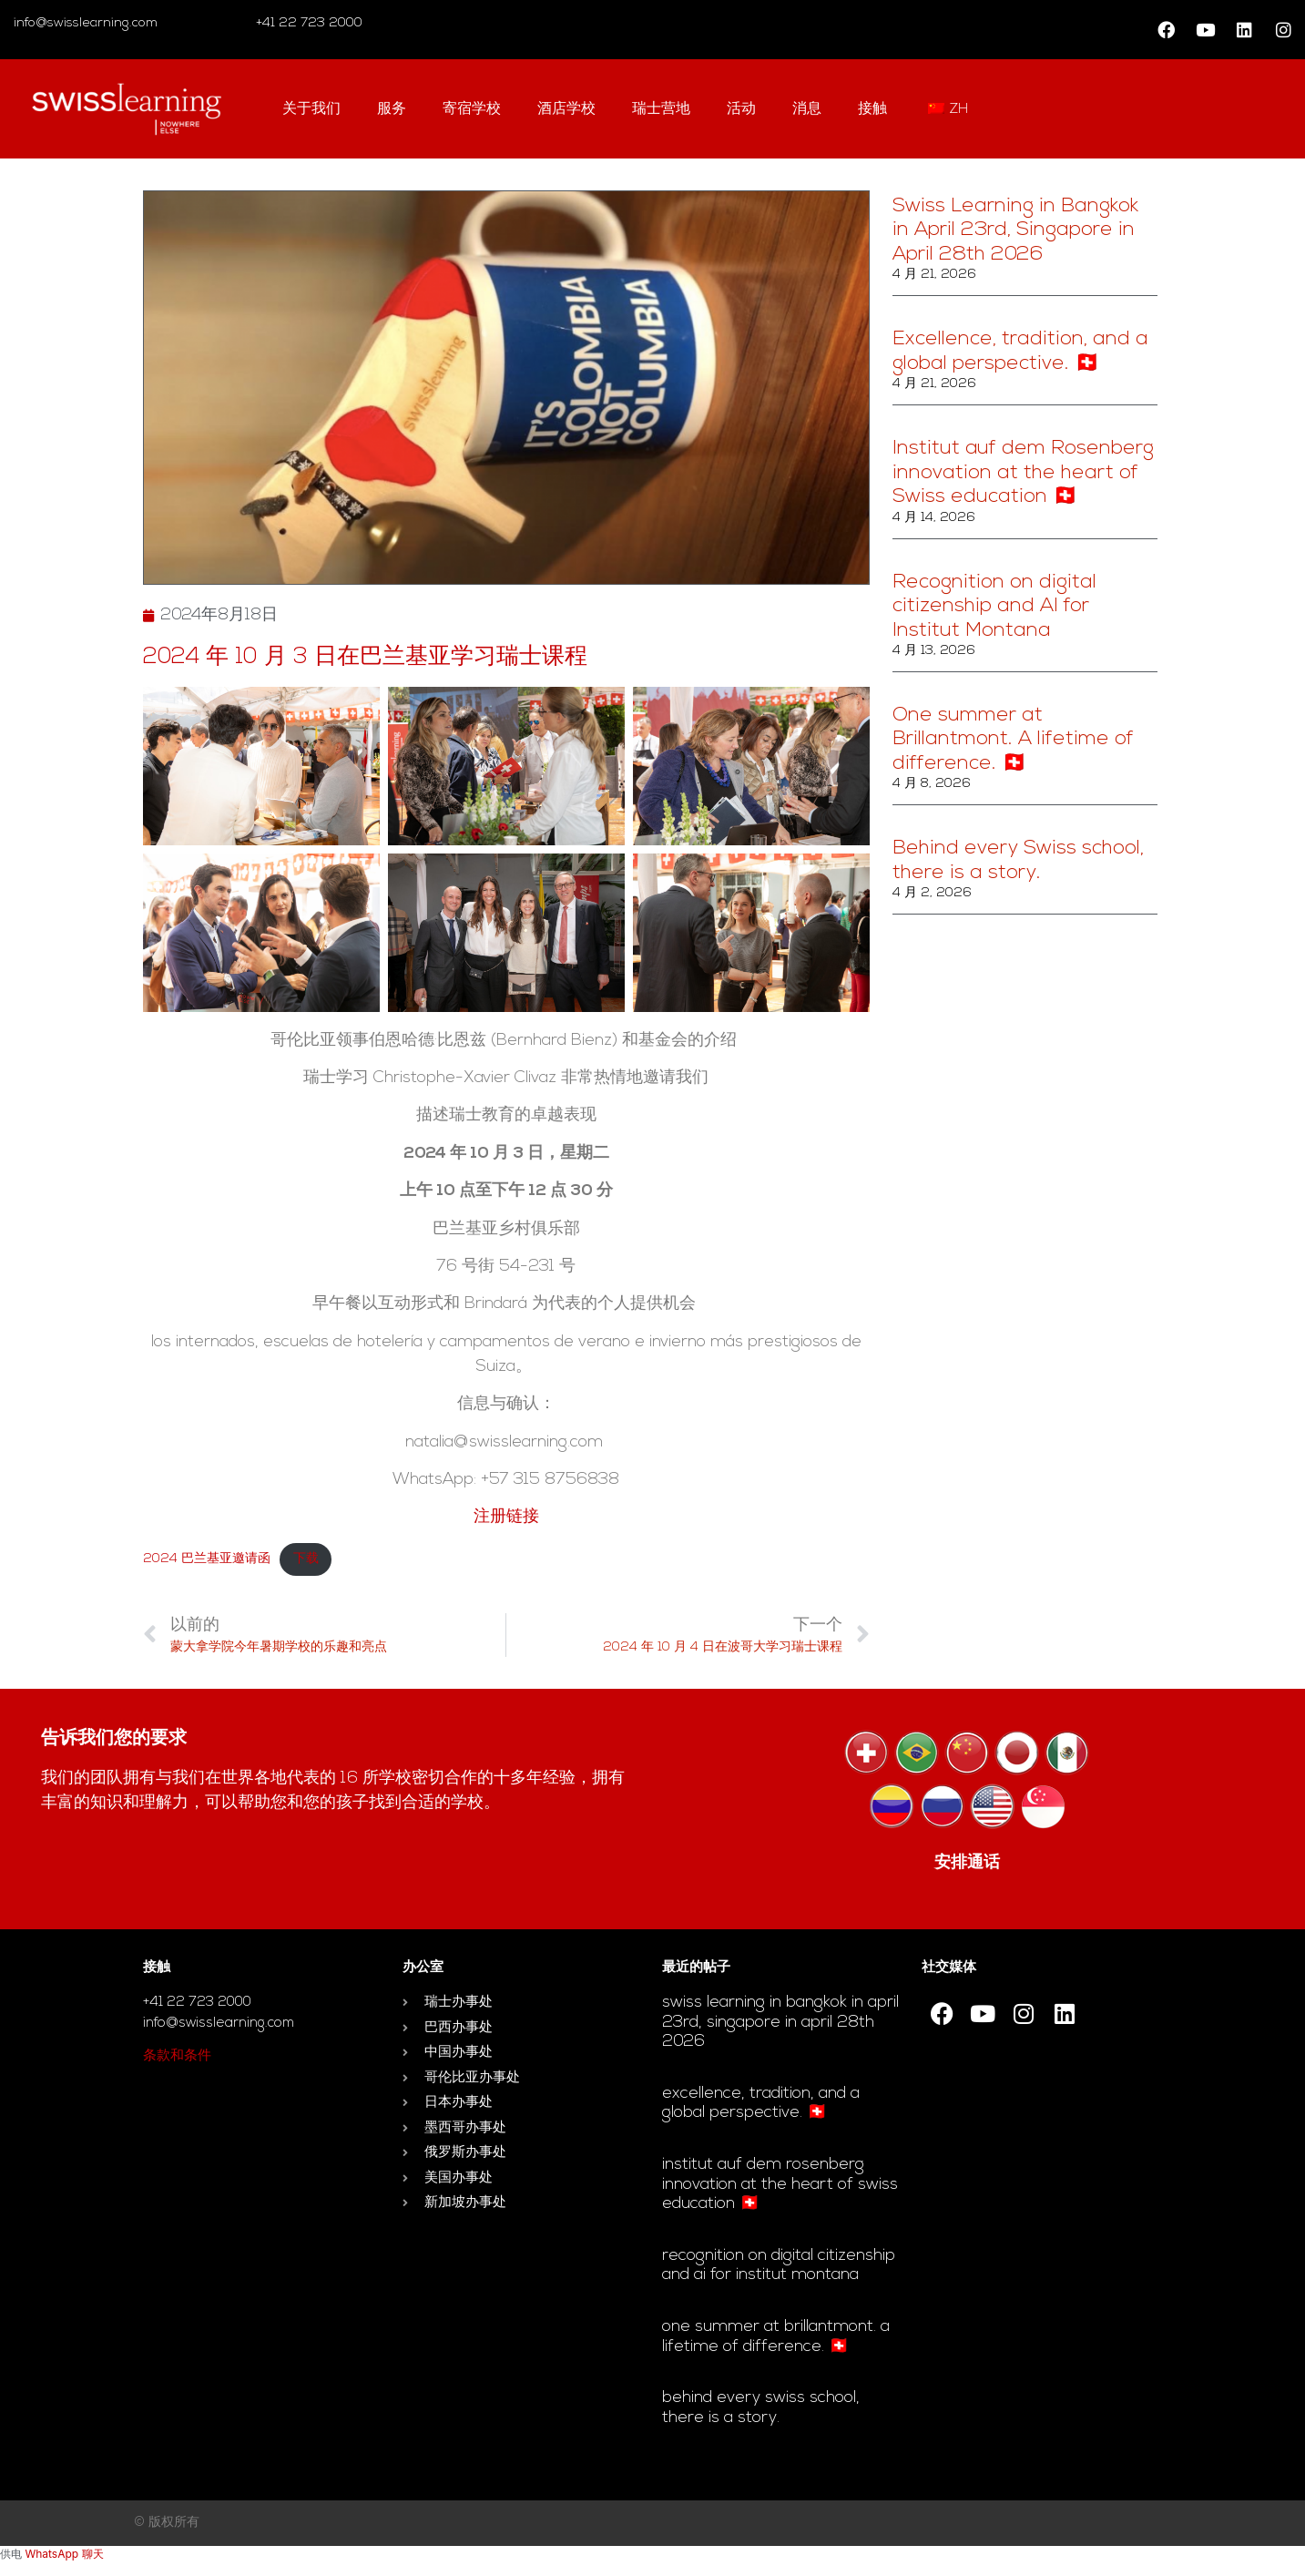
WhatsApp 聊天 (64, 2554)
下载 (306, 1559)
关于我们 (311, 109)
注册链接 (506, 1517)
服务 (391, 109)
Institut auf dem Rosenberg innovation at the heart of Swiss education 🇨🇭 (1023, 472)
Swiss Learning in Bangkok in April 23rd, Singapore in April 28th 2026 (1015, 230)
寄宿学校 (472, 109)
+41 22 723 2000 (307, 23)
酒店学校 (566, 109)
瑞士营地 (661, 109)
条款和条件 (177, 2056)
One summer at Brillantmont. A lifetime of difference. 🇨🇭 (1013, 739)
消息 (806, 109)
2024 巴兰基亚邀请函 (206, 1559)
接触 (872, 109)
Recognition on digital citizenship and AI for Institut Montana (994, 606)
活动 (741, 109)
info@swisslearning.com (86, 23)
